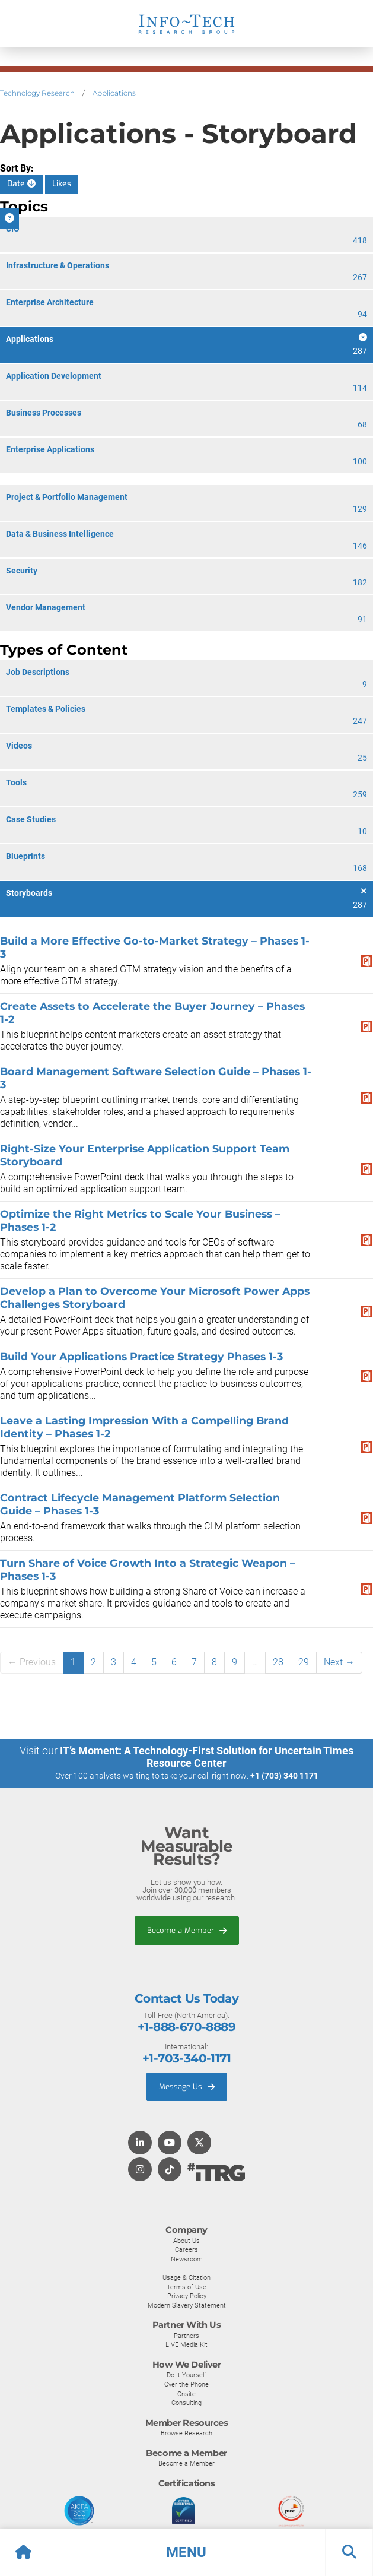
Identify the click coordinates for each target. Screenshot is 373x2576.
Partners (186, 2335)
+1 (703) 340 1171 (284, 1775)
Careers (186, 2249)
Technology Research (37, 92)
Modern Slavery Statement (187, 2305)
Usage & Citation (186, 2277)
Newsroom (187, 2259)
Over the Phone (186, 2384)
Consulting (186, 2402)
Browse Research (186, 2433)
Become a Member (187, 1930)
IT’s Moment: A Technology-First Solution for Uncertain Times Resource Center (206, 1756)
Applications (114, 92)
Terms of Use (186, 2287)
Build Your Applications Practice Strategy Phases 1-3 (141, 1356)
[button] (186, 2552)
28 (278, 1662)
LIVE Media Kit (186, 2344)
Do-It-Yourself (186, 2375)
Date (21, 183)
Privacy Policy (186, 2296)
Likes (61, 183)
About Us (186, 2240)
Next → (339, 1662)
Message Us (187, 2086)
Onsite (186, 2394)
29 (303, 1662)
